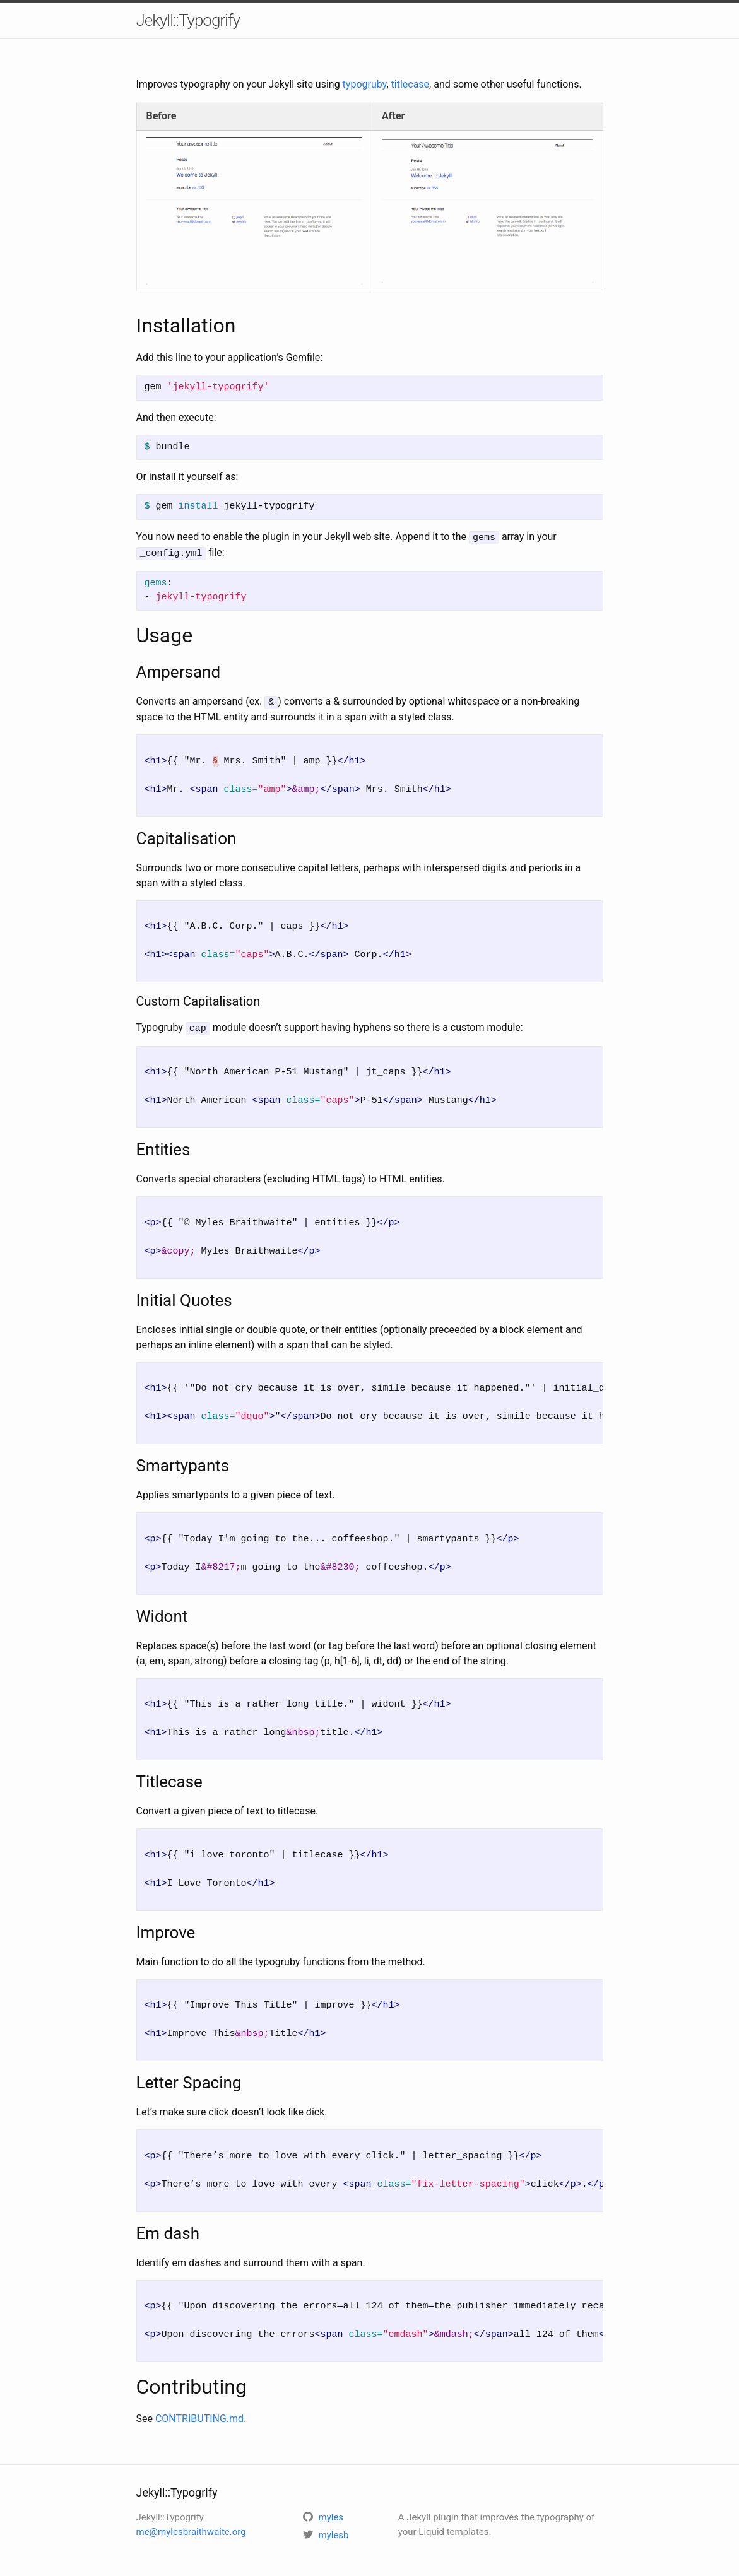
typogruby (365, 84)
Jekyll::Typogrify (188, 20)
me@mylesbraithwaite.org (191, 2528)
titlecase (410, 84)
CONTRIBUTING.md (199, 2415)
